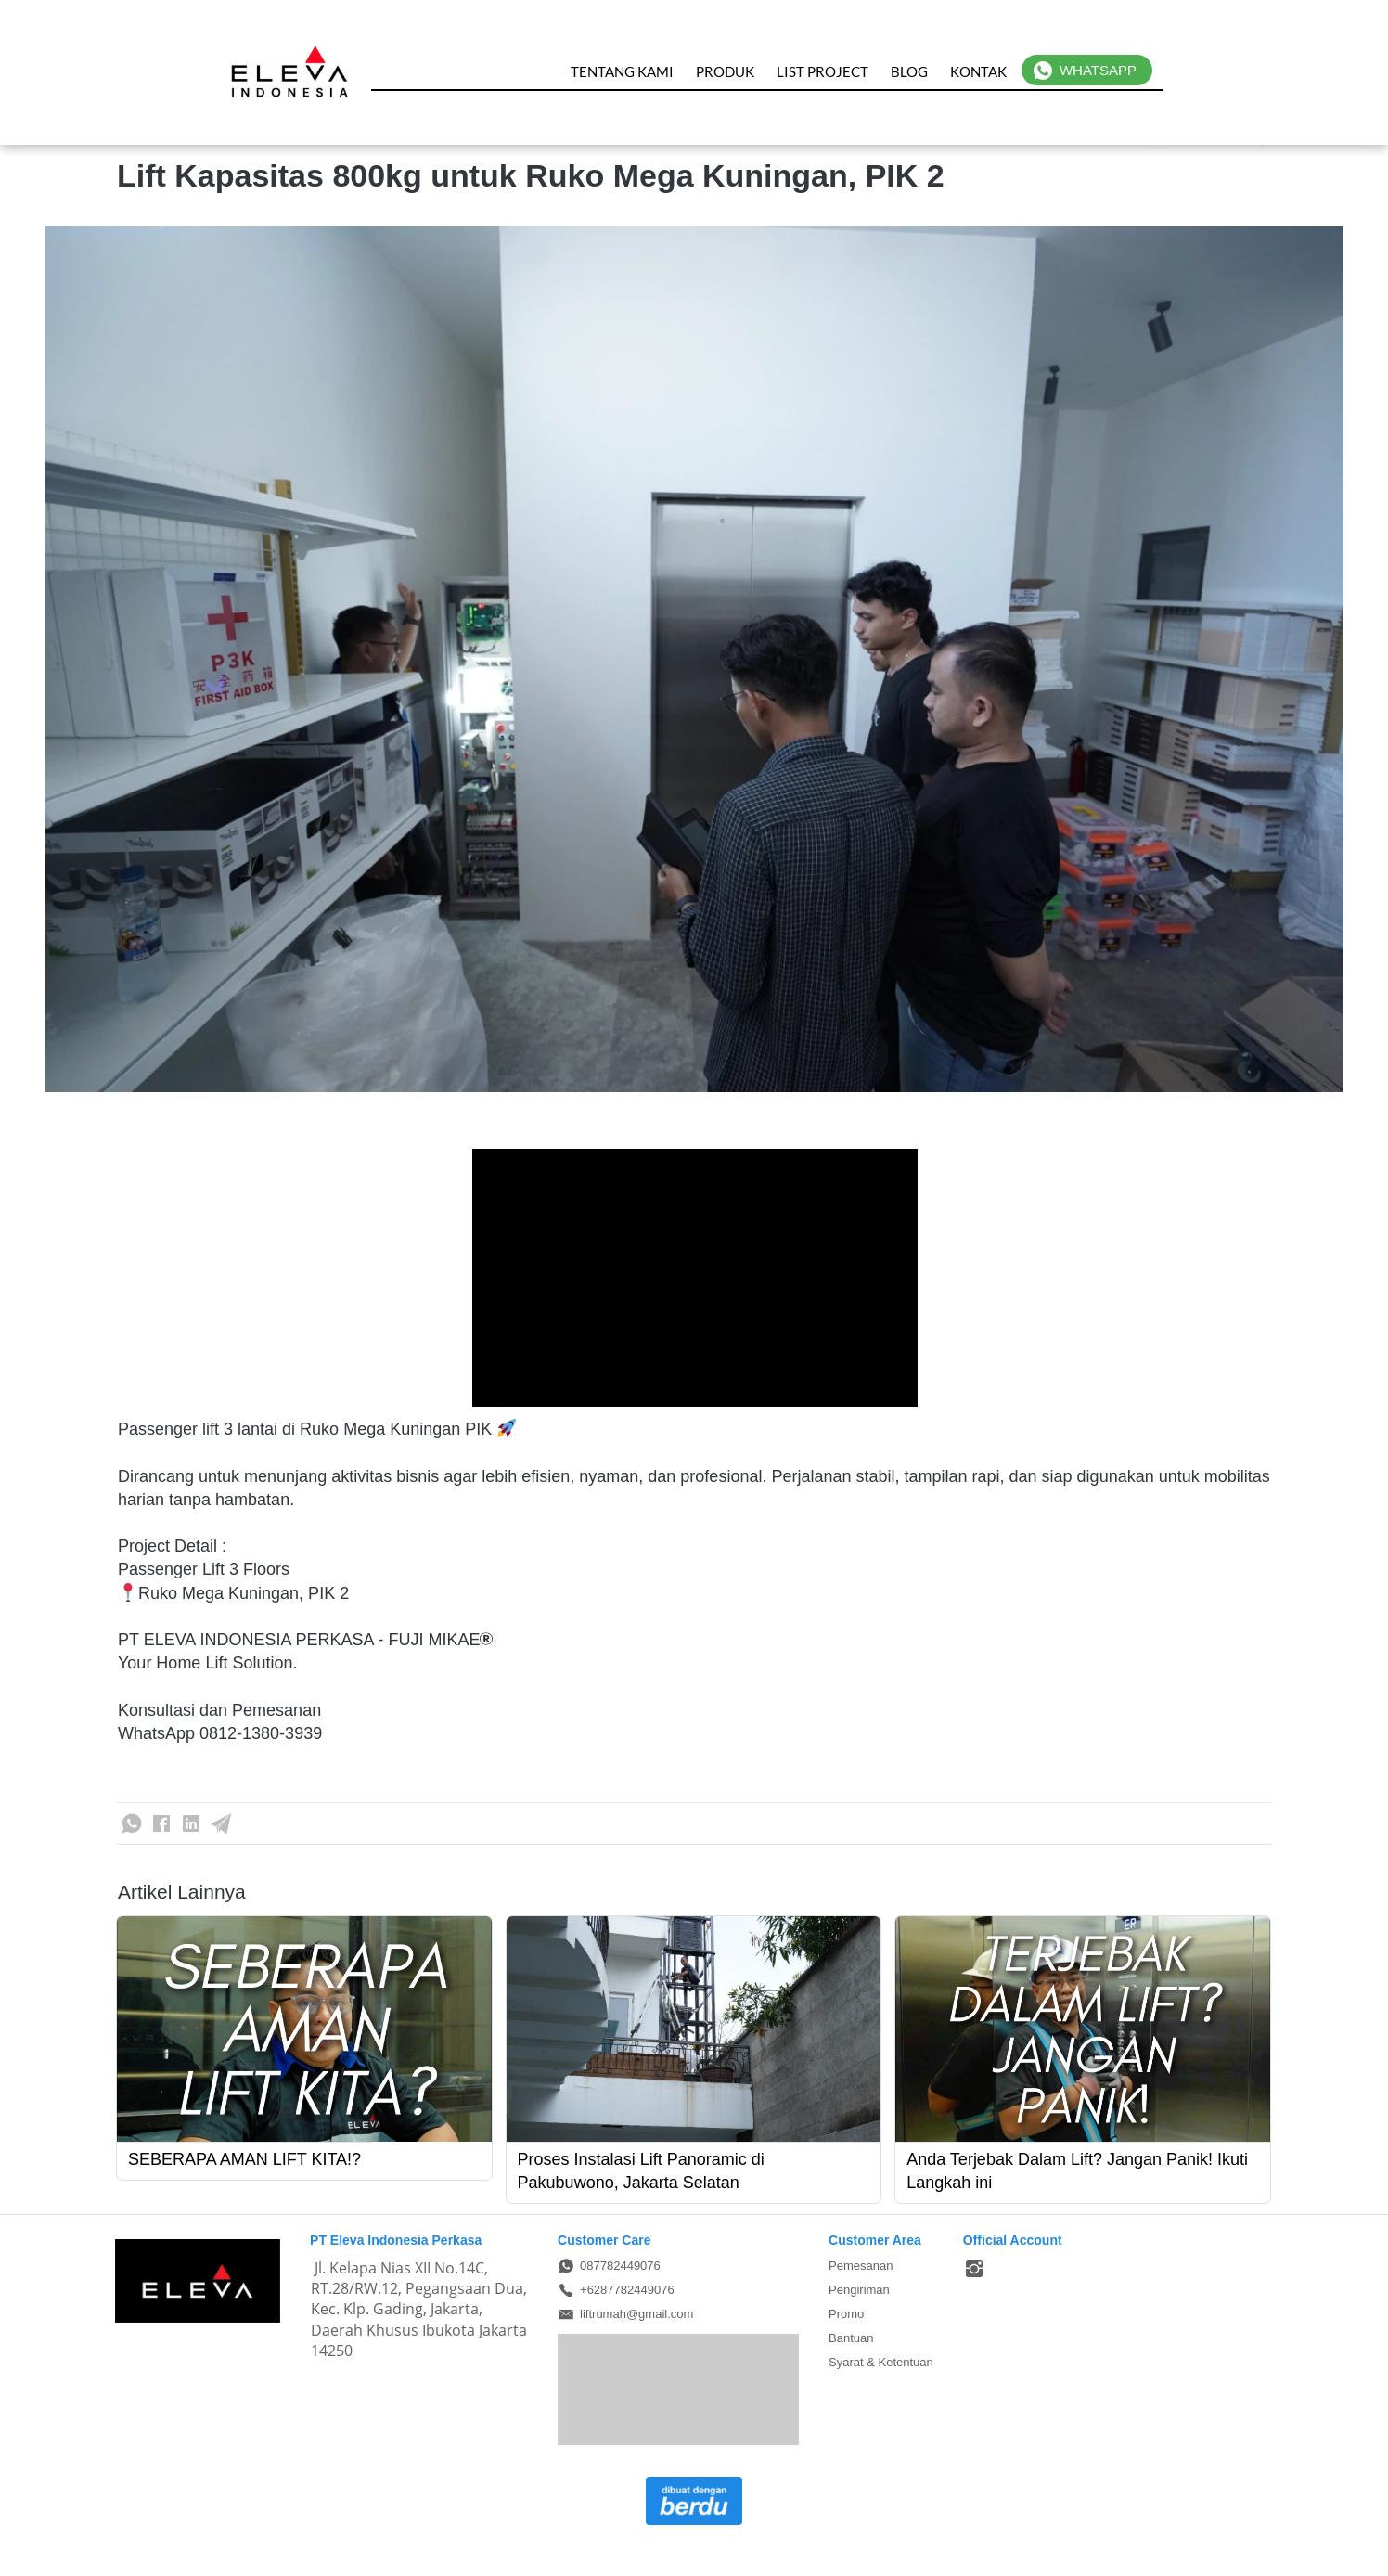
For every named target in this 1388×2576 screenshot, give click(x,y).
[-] (974, 2270)
